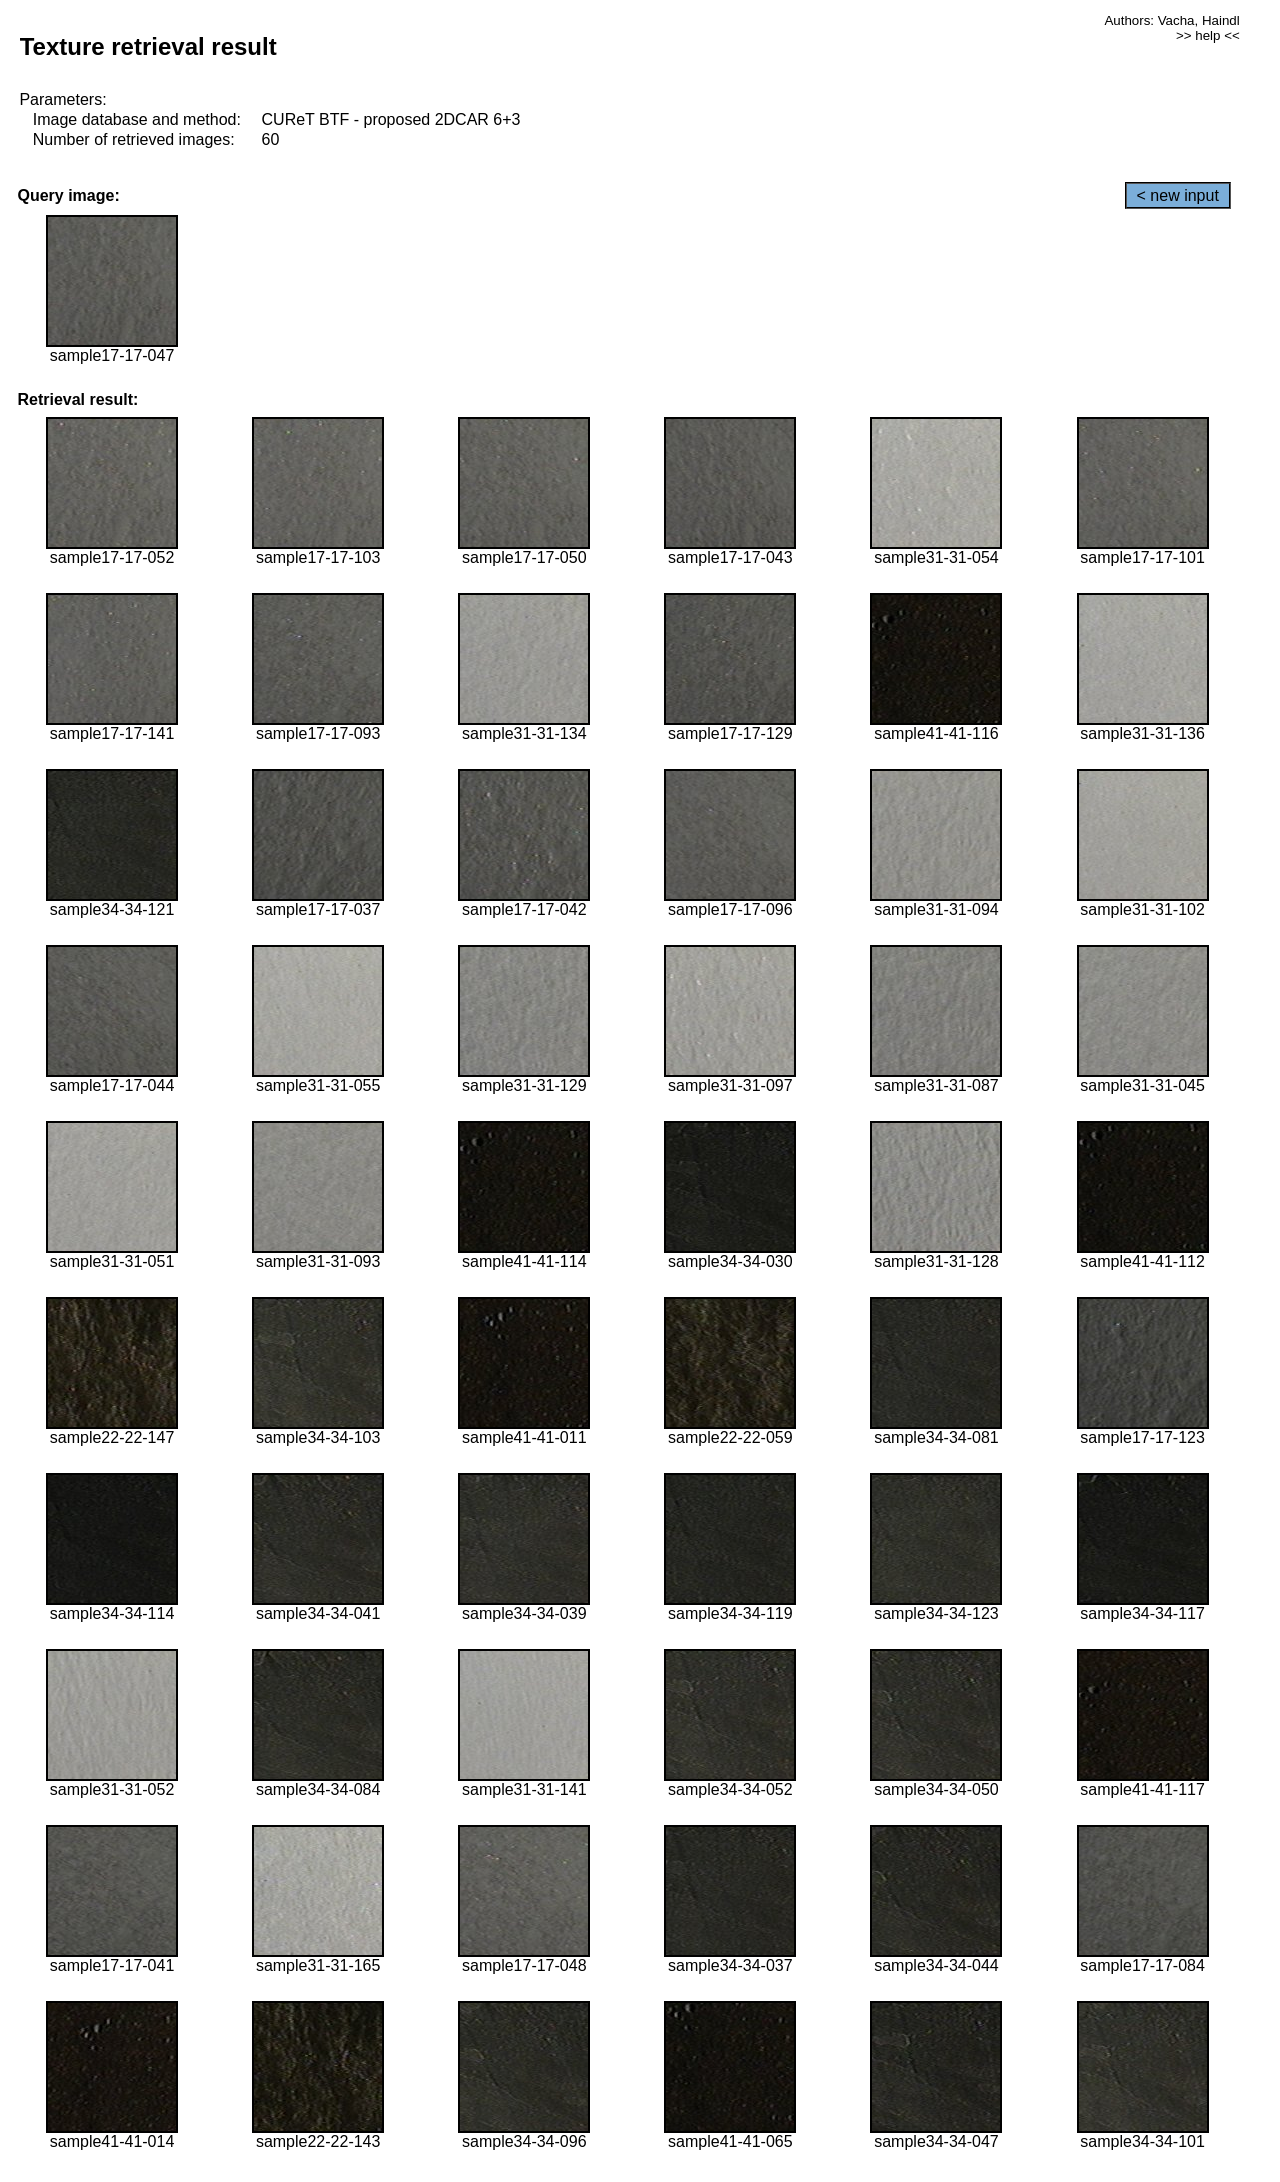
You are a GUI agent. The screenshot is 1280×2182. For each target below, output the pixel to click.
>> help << (1208, 35)
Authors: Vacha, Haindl (1171, 20)
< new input (1178, 195)
